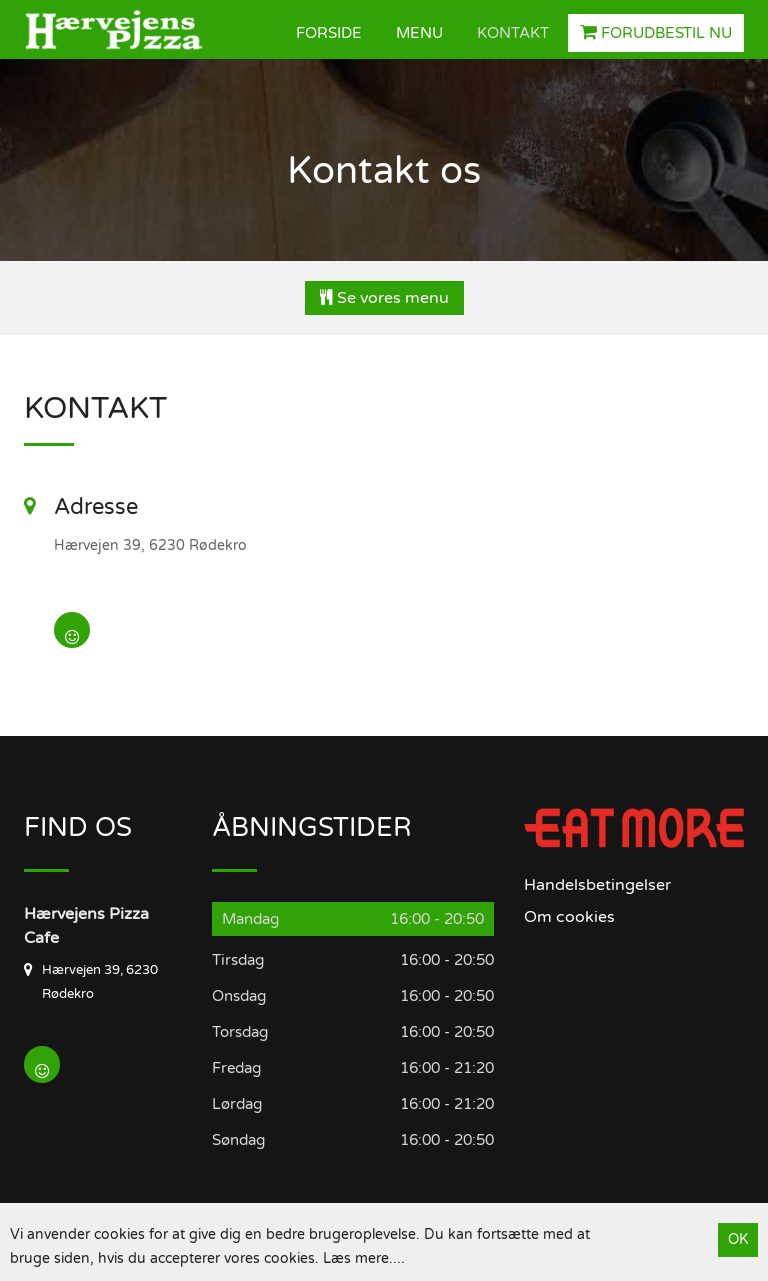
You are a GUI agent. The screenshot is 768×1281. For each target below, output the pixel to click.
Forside (329, 33)
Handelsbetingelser (597, 885)
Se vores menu (384, 298)
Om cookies (569, 917)
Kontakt (513, 33)
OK (738, 1239)
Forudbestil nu (656, 32)
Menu (419, 33)
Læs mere (356, 1258)
